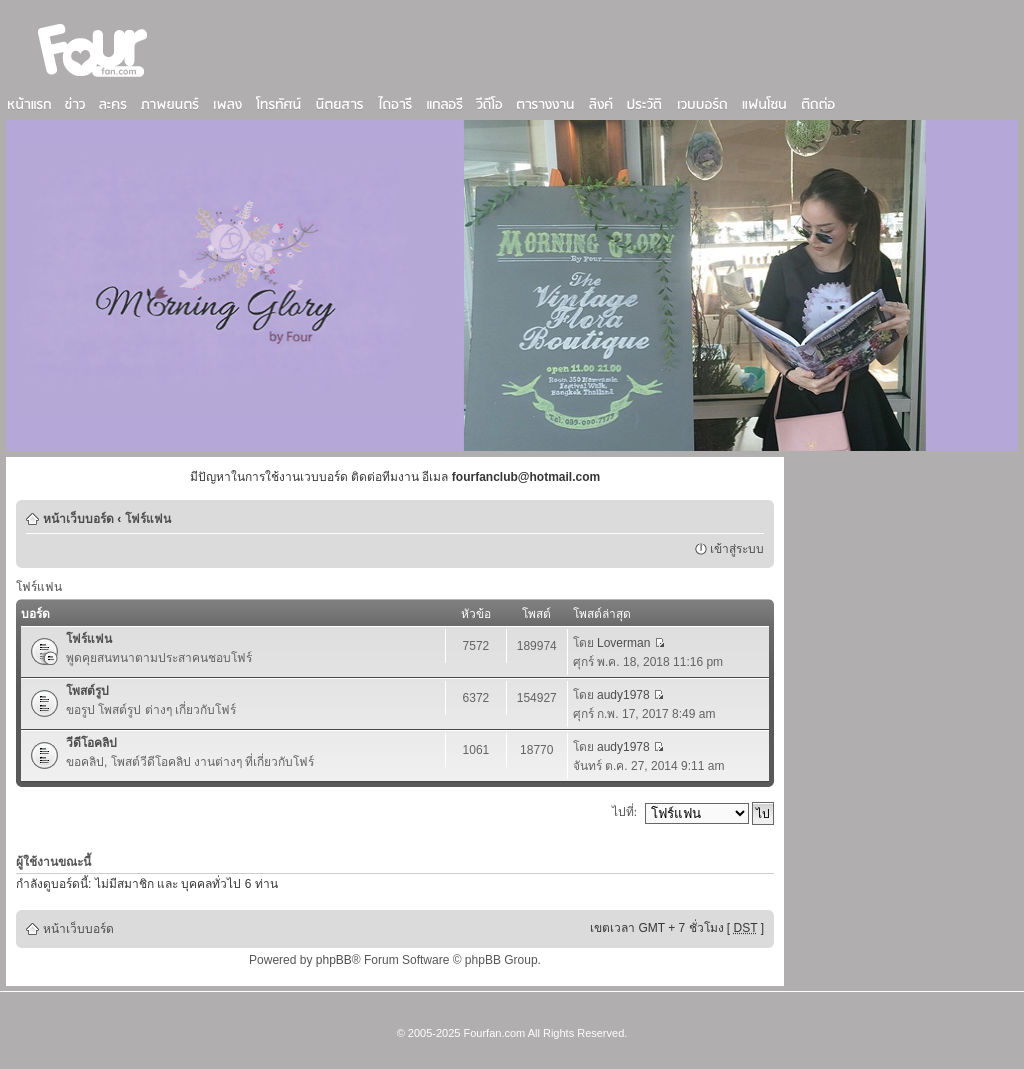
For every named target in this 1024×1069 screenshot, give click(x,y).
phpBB (334, 960)
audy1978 (623, 695)
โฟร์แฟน (148, 519)
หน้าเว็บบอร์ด (78, 519)
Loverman (623, 643)
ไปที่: (624, 812)
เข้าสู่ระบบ (737, 549)
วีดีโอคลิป (91, 743)
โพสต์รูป (87, 691)
